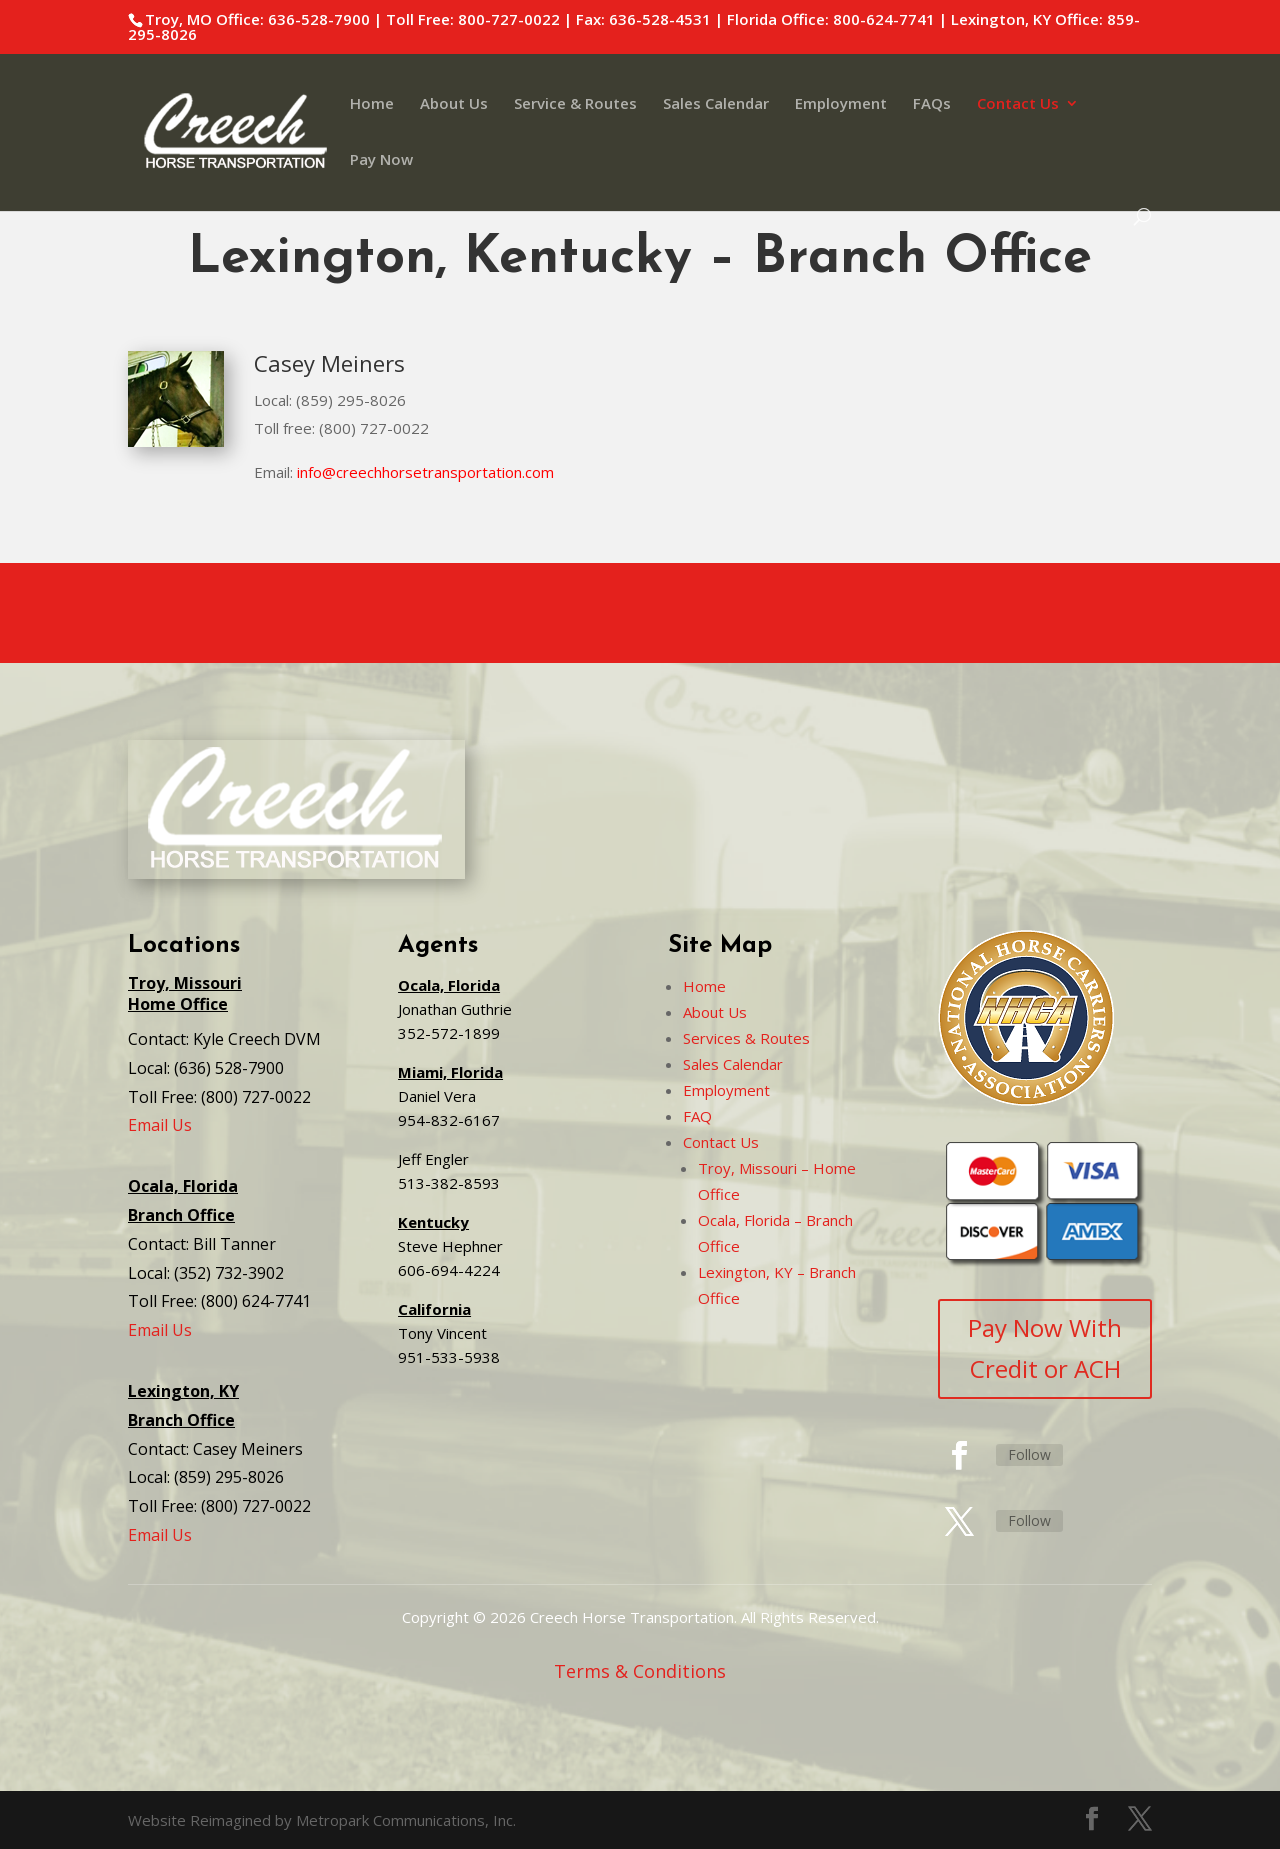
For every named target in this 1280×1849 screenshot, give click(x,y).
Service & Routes (575, 104)
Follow (1029, 1454)
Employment (841, 104)
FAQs (932, 104)
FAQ (697, 1116)
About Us (454, 104)
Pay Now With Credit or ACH (1045, 1348)
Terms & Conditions (640, 1671)
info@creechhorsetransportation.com (425, 472)
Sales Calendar (716, 104)
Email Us (160, 1125)
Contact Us (1018, 104)
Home (372, 104)
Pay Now (381, 160)
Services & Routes (746, 1038)
